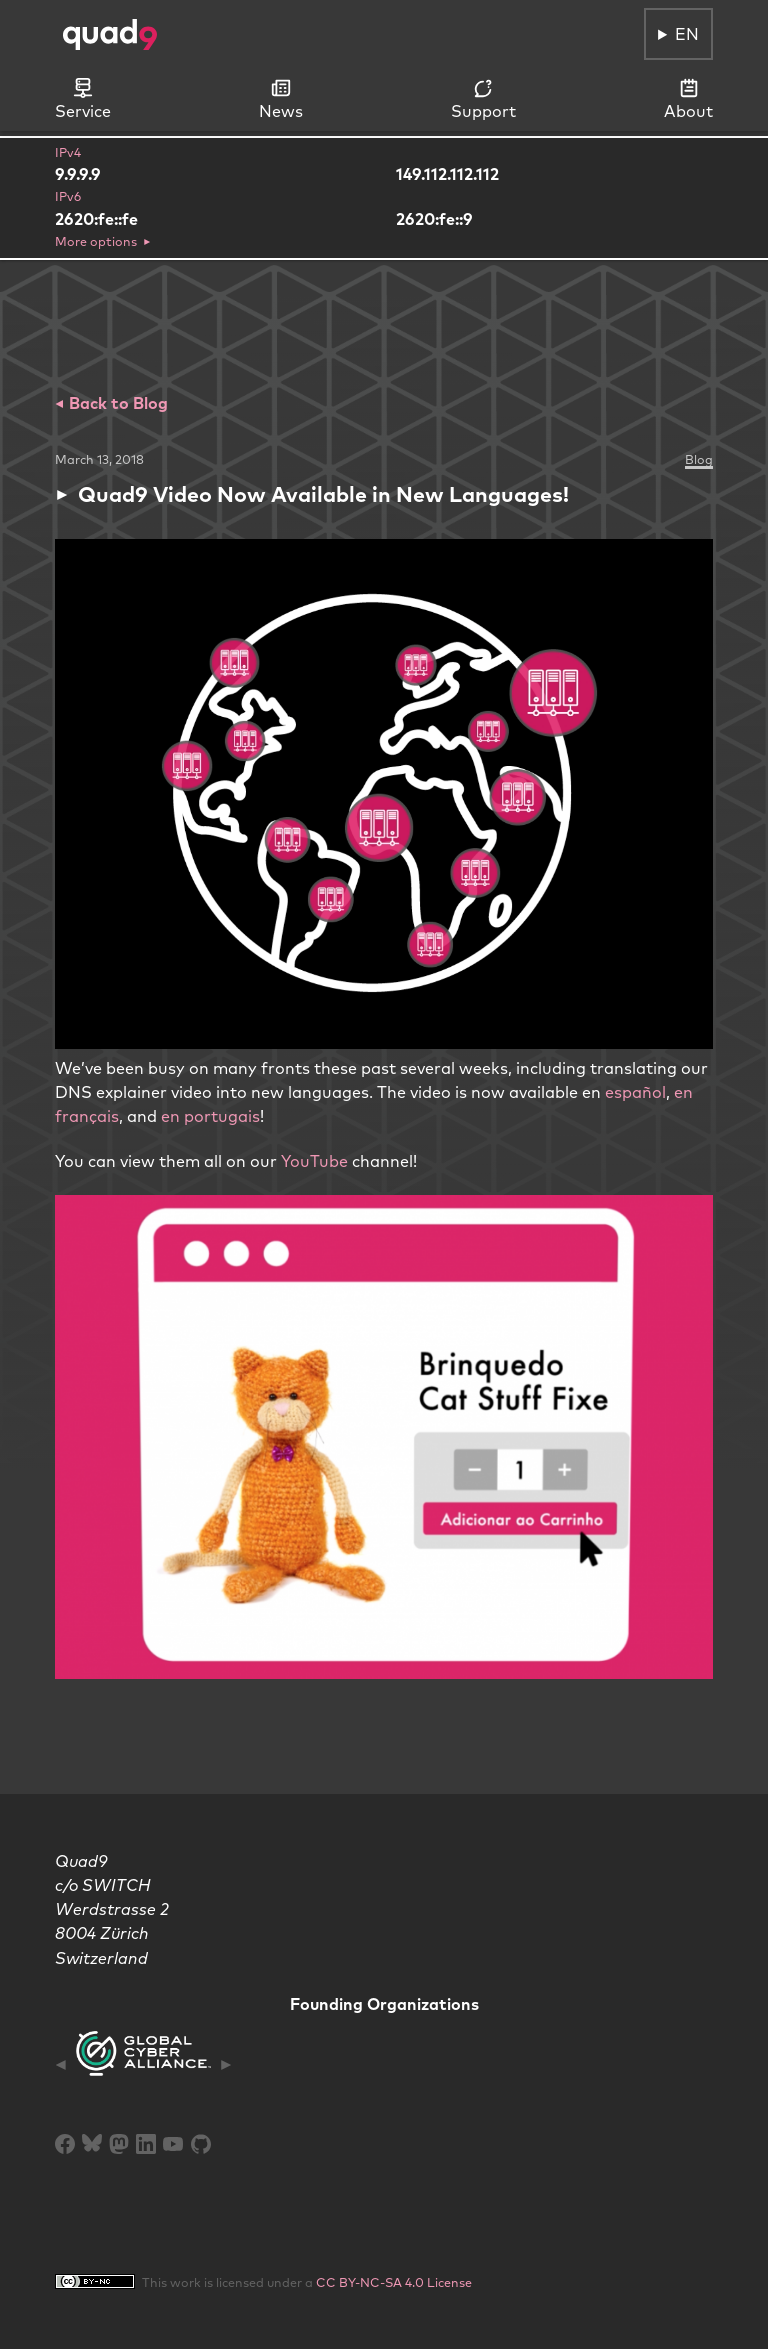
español (635, 1092)
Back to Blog (116, 403)
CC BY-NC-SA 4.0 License (394, 2282)
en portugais (210, 1116)
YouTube (314, 1161)
